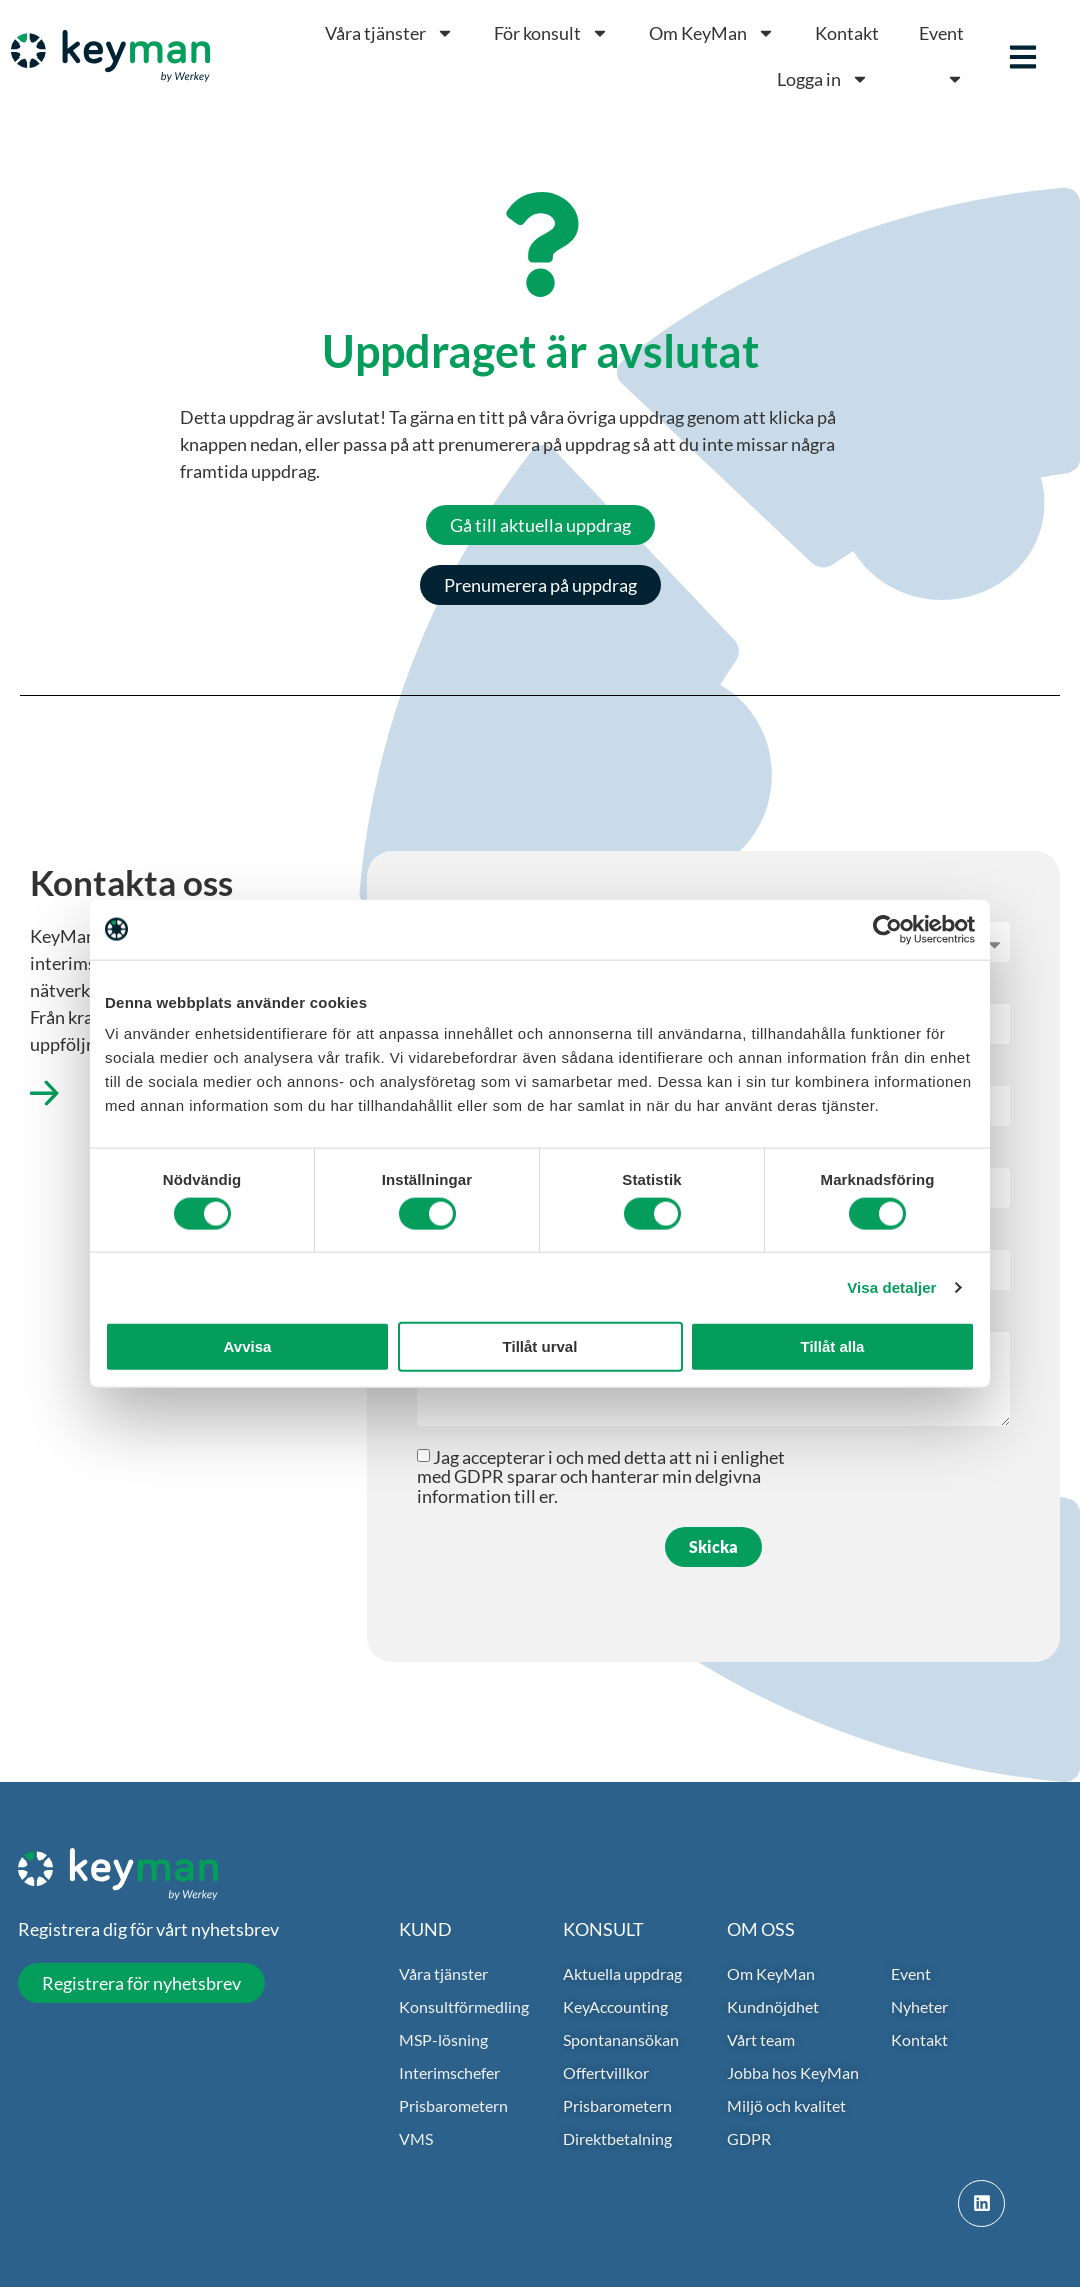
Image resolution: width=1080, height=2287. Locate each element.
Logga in (823, 79)
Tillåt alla (833, 1346)
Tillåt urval (540, 1346)
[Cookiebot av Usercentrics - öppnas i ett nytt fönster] (887, 929)
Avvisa (248, 1346)
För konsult (551, 33)
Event (941, 33)
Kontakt (847, 33)
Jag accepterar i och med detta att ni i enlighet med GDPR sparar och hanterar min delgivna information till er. (601, 1476)
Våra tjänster (389, 33)
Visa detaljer (891, 1286)
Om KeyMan (712, 33)
